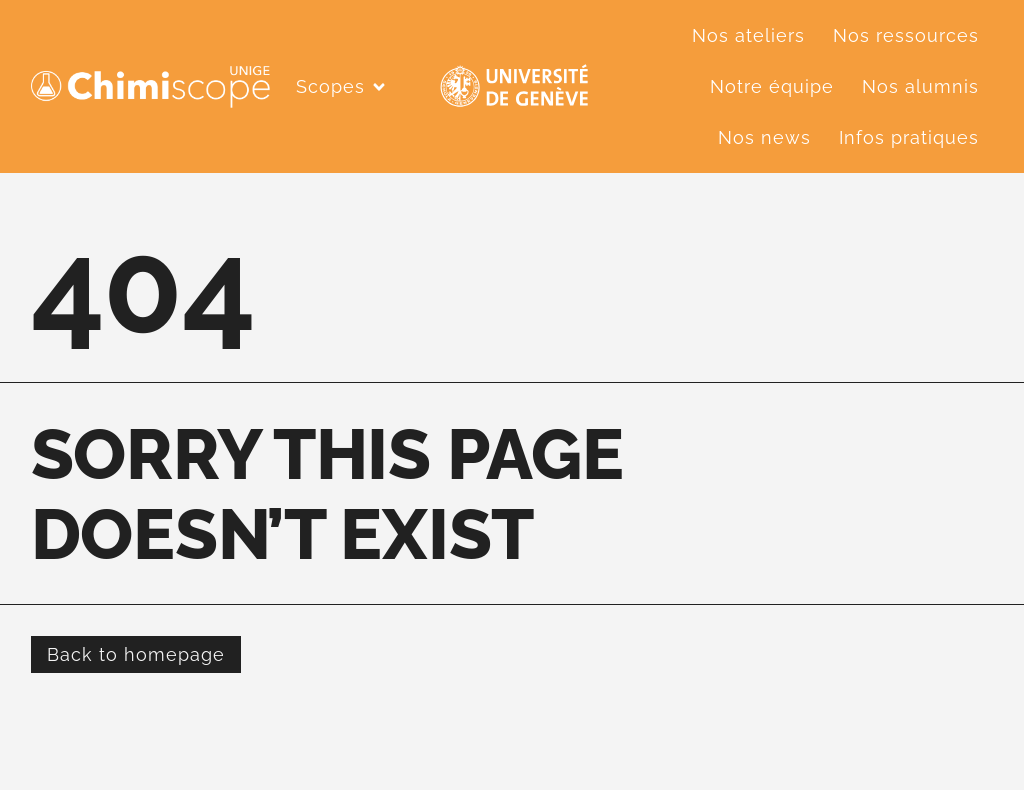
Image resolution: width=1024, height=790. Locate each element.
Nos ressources (906, 35)
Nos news (764, 137)
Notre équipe (772, 86)
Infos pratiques (909, 137)
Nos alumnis (920, 86)
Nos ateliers (748, 35)
